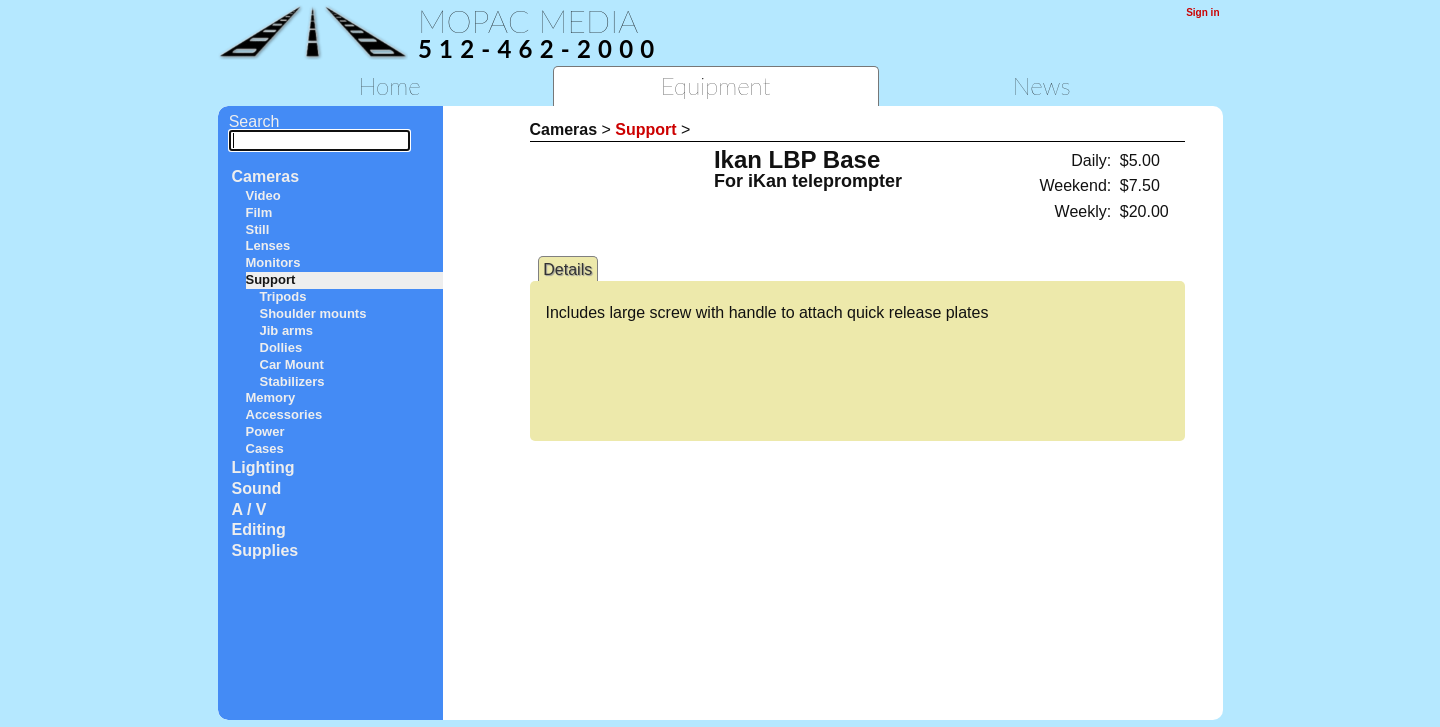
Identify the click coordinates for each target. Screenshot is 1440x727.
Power (265, 431)
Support (271, 279)
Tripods (283, 296)
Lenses (268, 245)
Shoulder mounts (313, 313)
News (1042, 85)
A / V (249, 509)
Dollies (281, 347)
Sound (257, 488)
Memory (271, 397)
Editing (259, 529)
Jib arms (286, 330)
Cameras (266, 176)
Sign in (1202, 12)
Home (389, 85)
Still (258, 229)
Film (259, 212)
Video (263, 195)
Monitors (273, 262)
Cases (265, 448)
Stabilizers (292, 381)
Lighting (263, 467)
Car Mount (292, 364)
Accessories (284, 414)
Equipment (715, 85)
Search (320, 130)
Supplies (265, 550)
